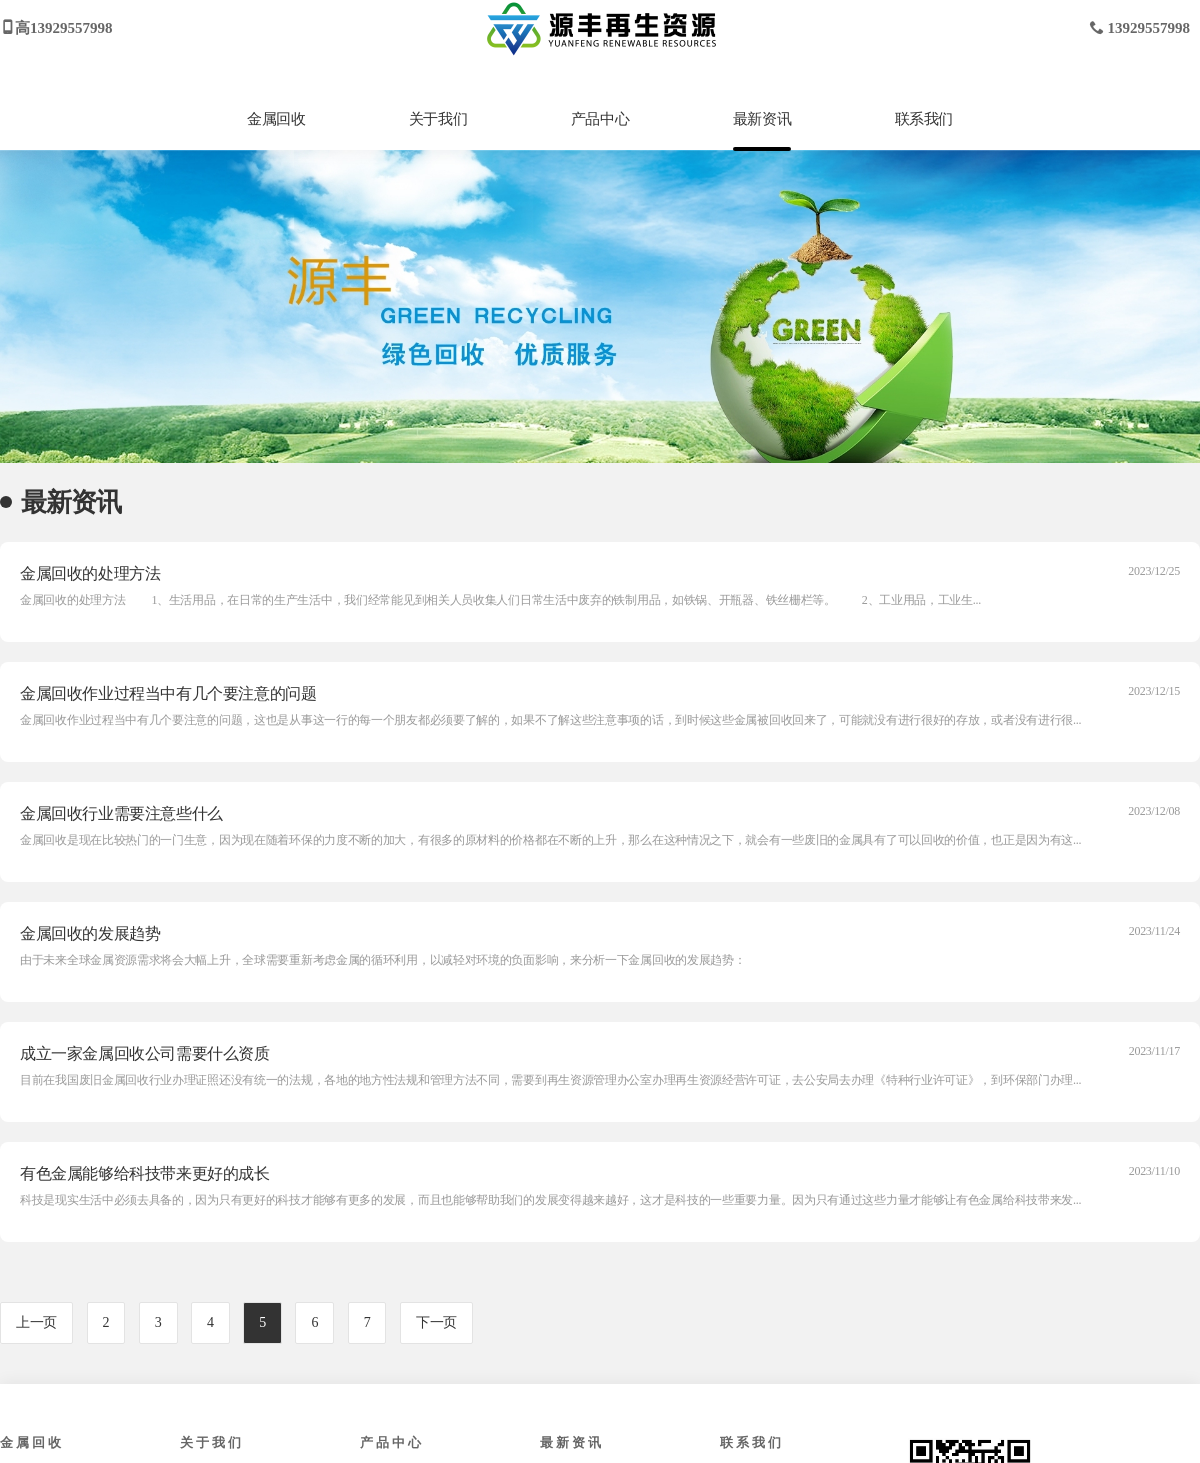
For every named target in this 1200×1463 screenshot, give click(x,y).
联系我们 (924, 119)
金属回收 (276, 119)
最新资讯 (762, 119)
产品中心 (600, 119)
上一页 (36, 1322)
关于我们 (438, 119)
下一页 (436, 1322)
